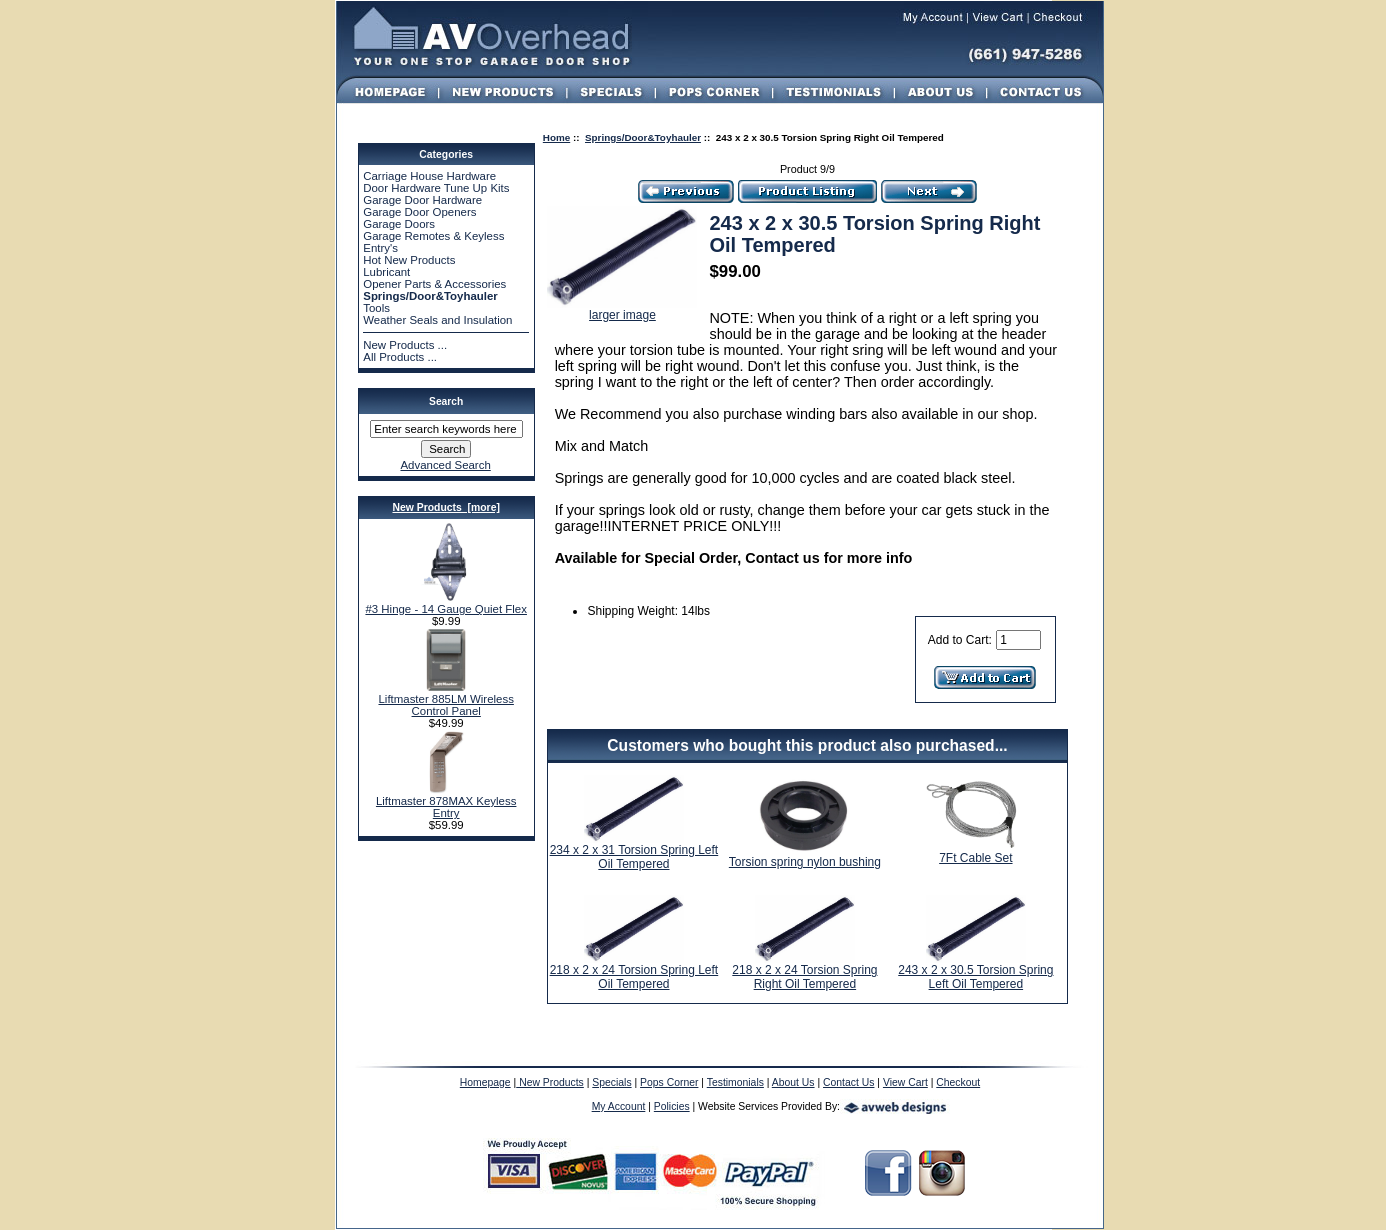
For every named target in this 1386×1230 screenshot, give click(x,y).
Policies (672, 1106)
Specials (611, 1082)
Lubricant (386, 272)
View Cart (905, 1082)
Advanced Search (445, 465)
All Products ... (400, 357)
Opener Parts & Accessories (434, 284)
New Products (550, 1082)
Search (446, 401)
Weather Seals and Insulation (437, 320)
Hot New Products (409, 260)
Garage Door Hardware (422, 200)
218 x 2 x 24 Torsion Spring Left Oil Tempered (634, 977)
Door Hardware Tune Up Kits (436, 188)
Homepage (485, 1082)
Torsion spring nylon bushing (805, 862)
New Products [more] (445, 507)
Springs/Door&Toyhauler (643, 137)
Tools (376, 308)
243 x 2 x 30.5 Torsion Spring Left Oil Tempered (975, 977)
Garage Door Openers (419, 212)
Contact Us (848, 1082)
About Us (793, 1082)
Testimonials (735, 1082)
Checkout (958, 1082)
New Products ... (405, 345)
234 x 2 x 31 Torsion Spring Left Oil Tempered (634, 857)
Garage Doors (399, 224)
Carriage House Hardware (429, 176)
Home (556, 137)
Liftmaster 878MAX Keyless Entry (446, 802)
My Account (619, 1106)
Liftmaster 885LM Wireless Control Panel (445, 700)
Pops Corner (669, 1082)
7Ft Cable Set (975, 858)
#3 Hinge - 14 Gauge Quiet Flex (446, 604)
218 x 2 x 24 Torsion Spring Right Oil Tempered (804, 977)
